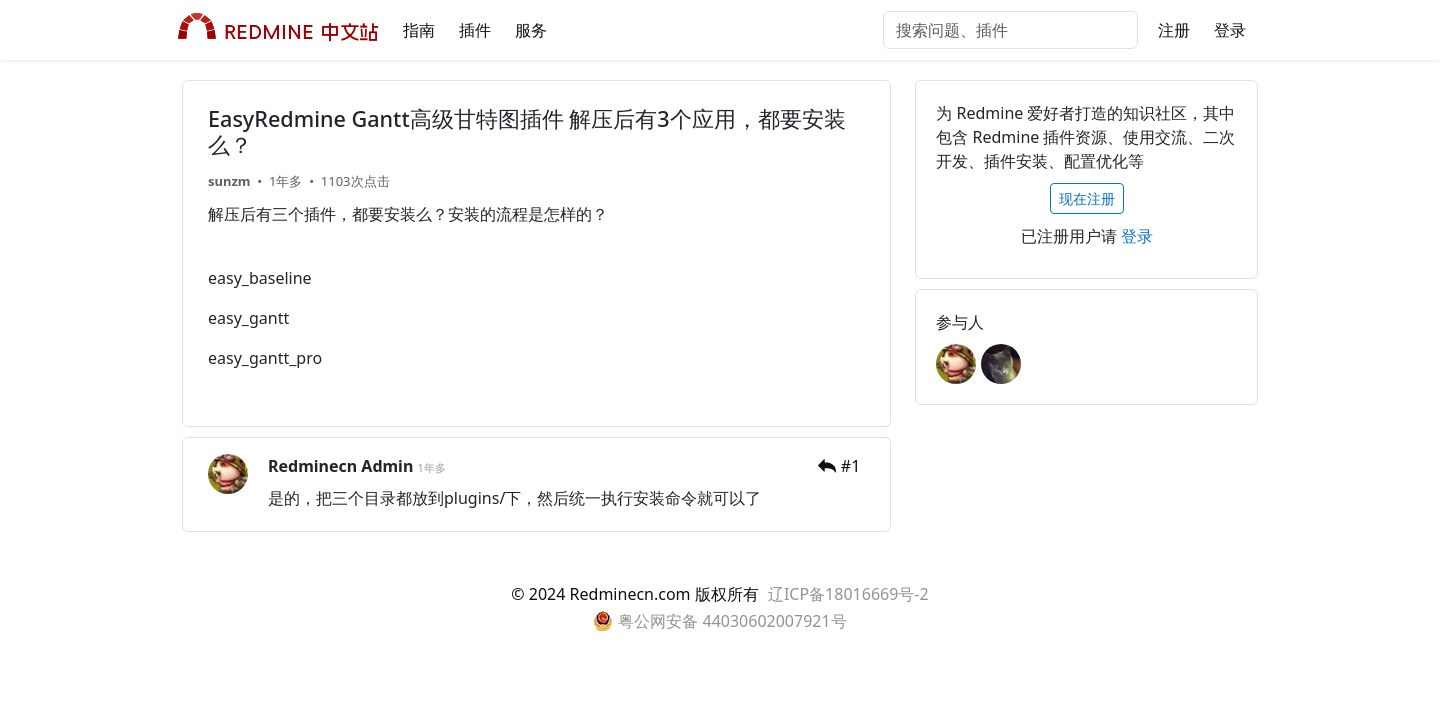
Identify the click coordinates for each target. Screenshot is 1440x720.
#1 (851, 466)
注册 (1174, 30)
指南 (419, 30)
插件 (475, 30)
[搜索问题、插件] (1010, 30)
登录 (1230, 30)
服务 (531, 30)
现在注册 (1087, 198)
